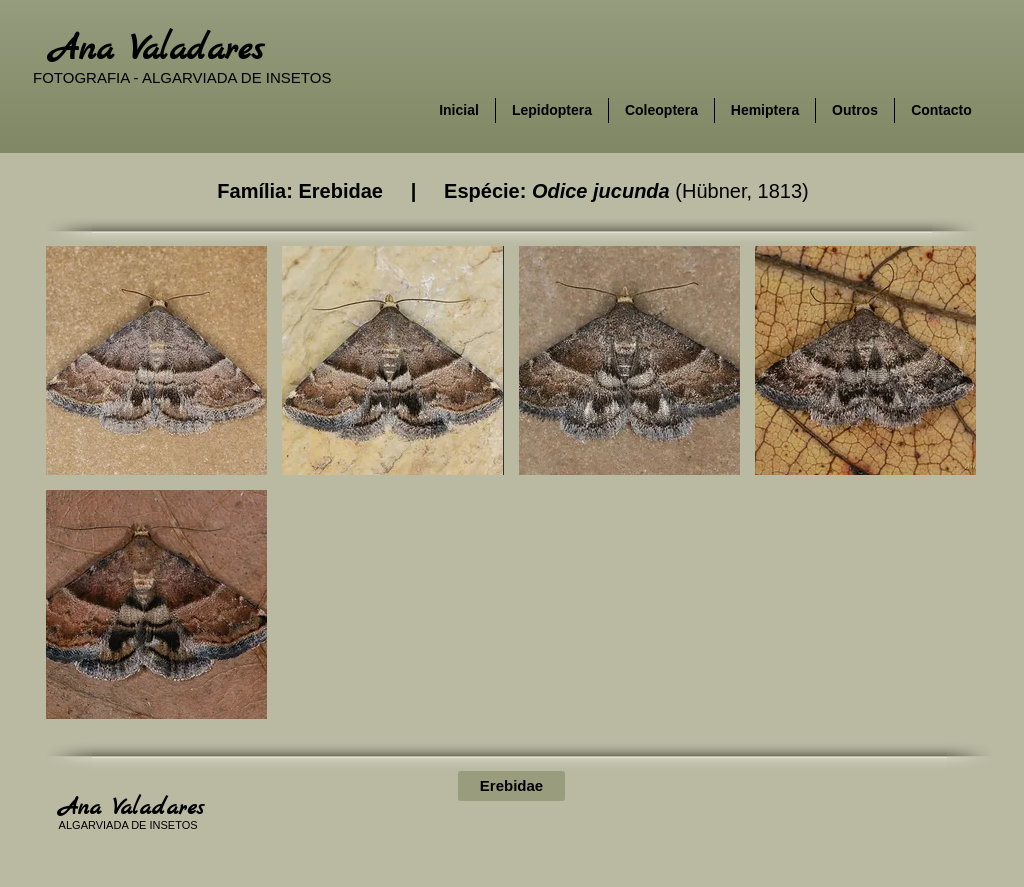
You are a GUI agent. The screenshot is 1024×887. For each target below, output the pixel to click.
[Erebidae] (511, 786)
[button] (156, 360)
